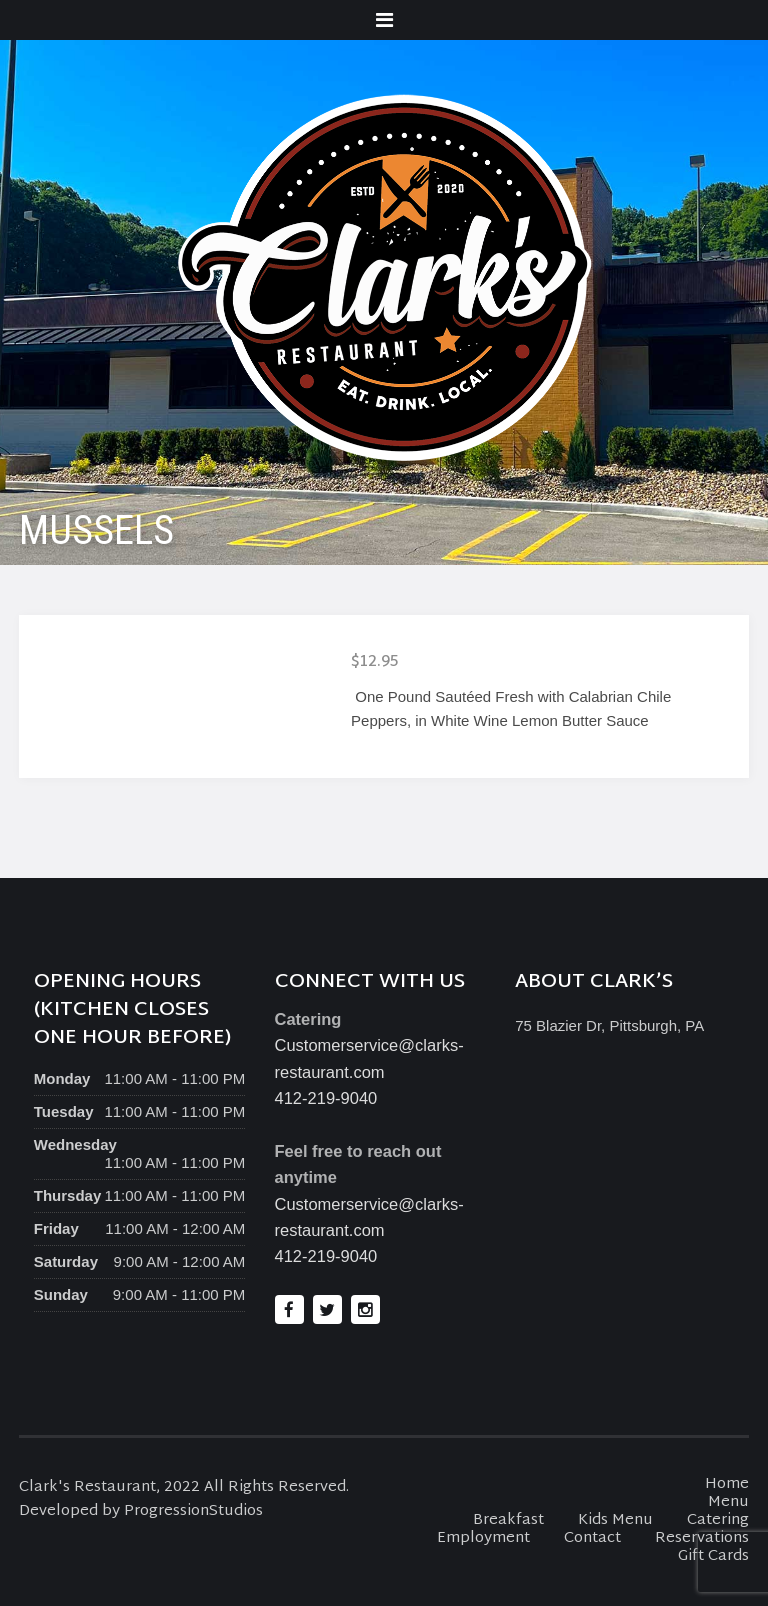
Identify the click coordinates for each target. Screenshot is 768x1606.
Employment (483, 1538)
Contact (592, 1538)
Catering (718, 1520)
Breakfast (508, 1520)
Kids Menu (615, 1520)
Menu (728, 1502)
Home (727, 1484)
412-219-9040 (326, 1098)
